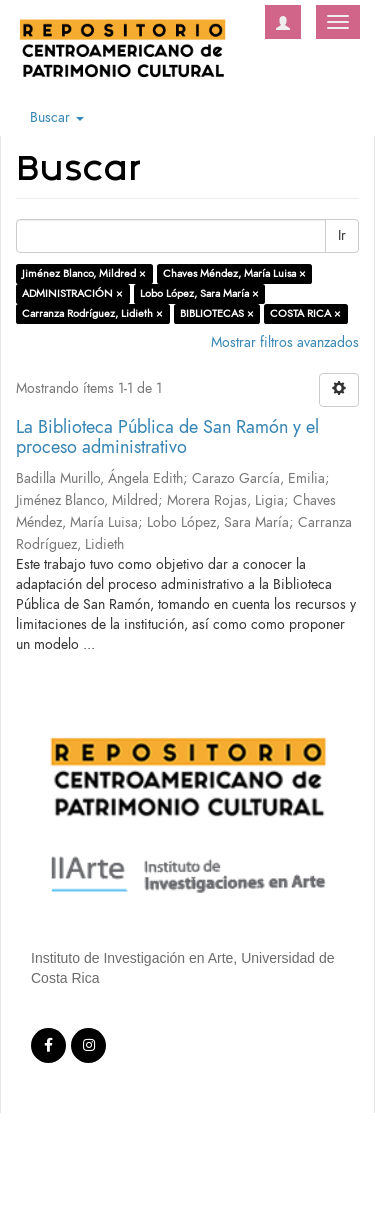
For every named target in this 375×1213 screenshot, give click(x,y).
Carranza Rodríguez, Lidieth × (92, 313)
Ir (342, 235)
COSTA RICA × (305, 313)
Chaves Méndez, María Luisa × (234, 273)
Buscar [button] (57, 117)
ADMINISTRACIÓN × (72, 293)
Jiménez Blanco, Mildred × (84, 273)
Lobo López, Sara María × (199, 293)
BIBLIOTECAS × (217, 313)
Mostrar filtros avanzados (285, 342)
